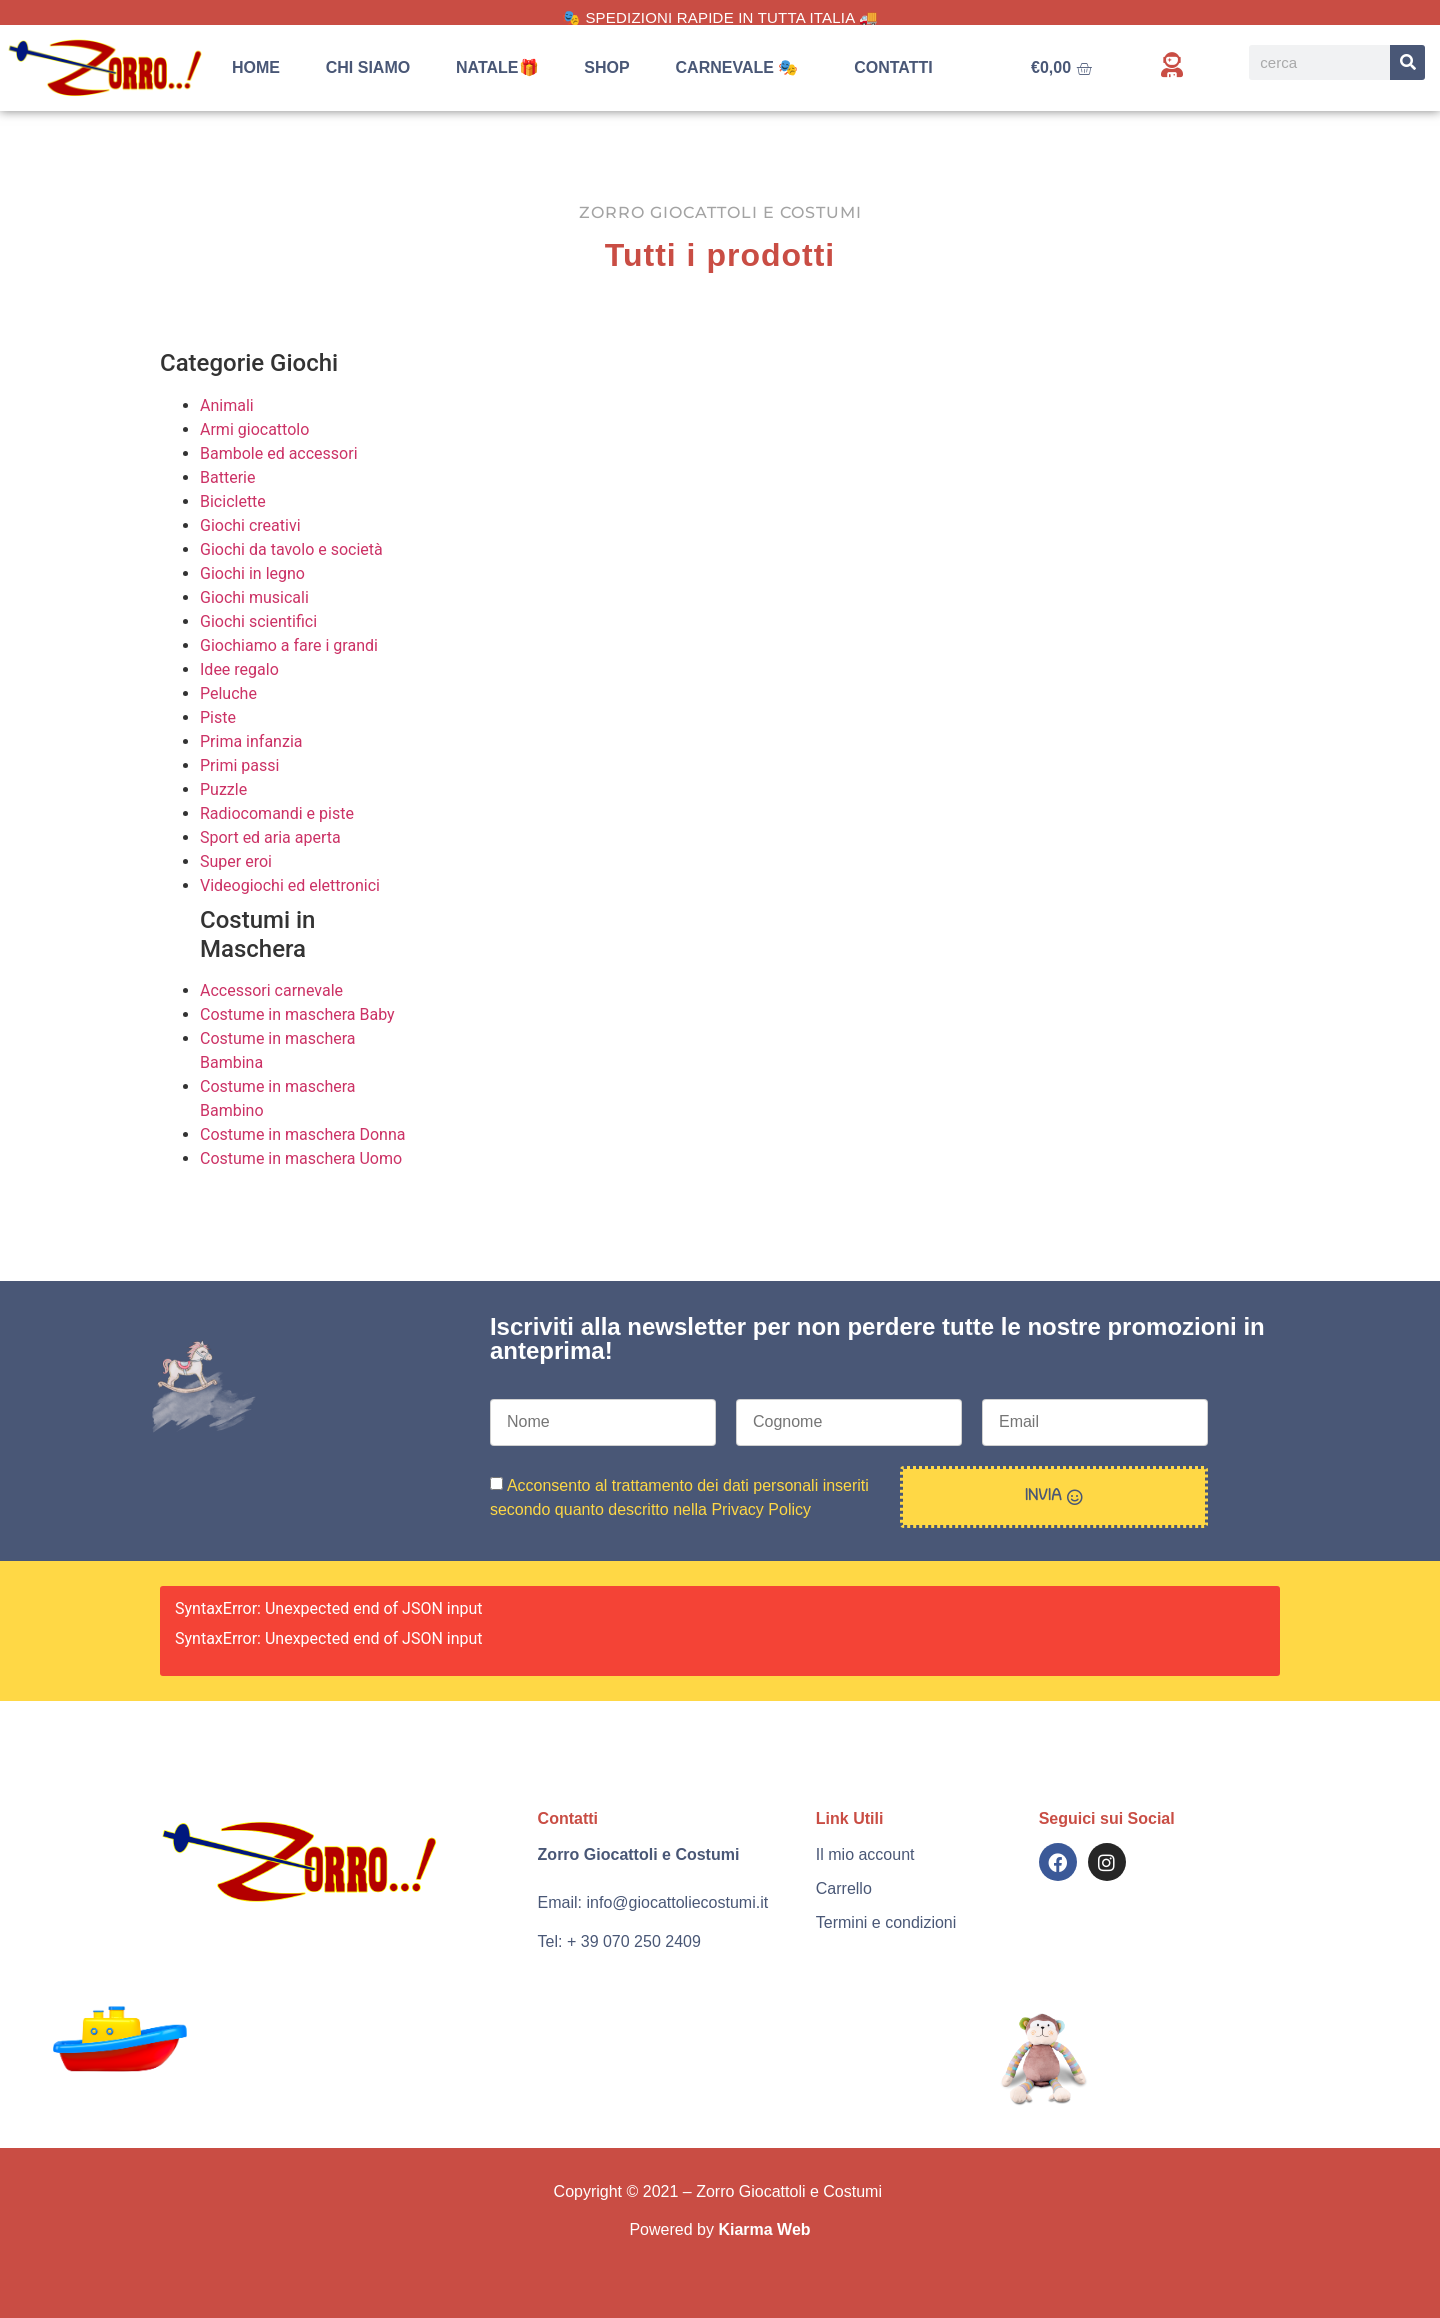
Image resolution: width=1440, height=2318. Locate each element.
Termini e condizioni (886, 1922)
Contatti (893, 67)
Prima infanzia (251, 741)
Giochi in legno (252, 573)
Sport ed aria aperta (270, 837)
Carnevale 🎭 (742, 68)
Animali (227, 405)
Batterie (227, 477)
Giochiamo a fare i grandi (289, 645)
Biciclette (233, 501)
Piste (218, 717)
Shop (606, 67)
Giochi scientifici (258, 621)
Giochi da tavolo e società (291, 549)
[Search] (1407, 62)
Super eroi (236, 861)
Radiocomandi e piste (277, 813)
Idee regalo (239, 669)
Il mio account (865, 1854)
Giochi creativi (250, 525)
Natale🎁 (497, 67)
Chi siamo (368, 67)
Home (256, 67)
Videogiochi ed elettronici (290, 885)
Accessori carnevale (271, 990)
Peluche (228, 693)
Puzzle (223, 789)
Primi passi (239, 765)
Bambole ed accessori (279, 453)
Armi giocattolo (254, 429)
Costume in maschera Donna (302, 1134)
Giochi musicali (254, 597)
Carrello (844, 1888)
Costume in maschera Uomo (301, 1158)
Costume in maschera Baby (297, 1014)
